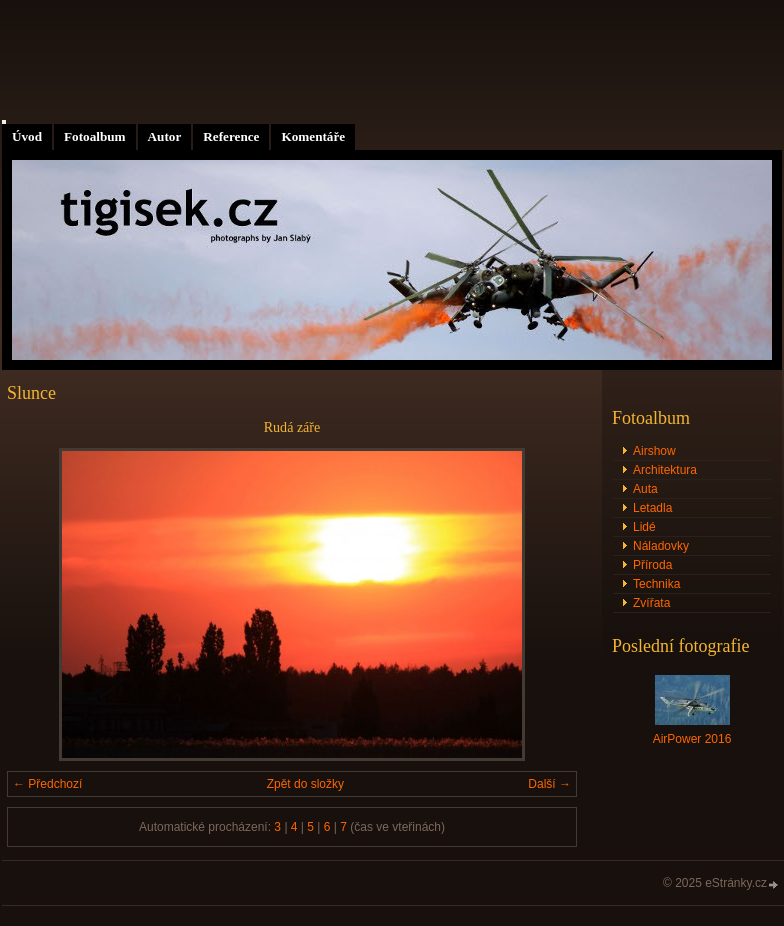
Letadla (652, 508)
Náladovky (661, 546)
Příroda (652, 565)
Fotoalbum (95, 136)
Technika (656, 584)
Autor (165, 136)
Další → (549, 784)
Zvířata (651, 603)
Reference (231, 136)
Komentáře (313, 136)
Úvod (27, 136)
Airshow (654, 451)
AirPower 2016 (692, 739)
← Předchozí (47, 784)
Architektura (665, 470)
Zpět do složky (305, 784)
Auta (645, 489)
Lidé (644, 527)
